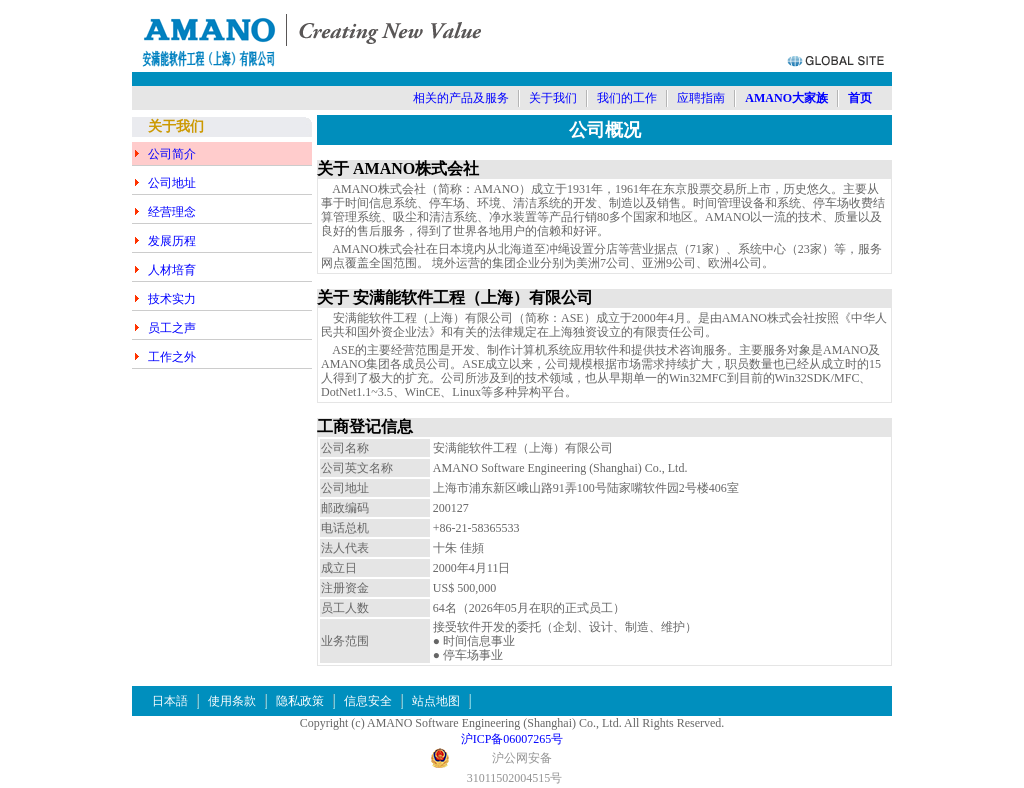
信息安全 (368, 701)
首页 (860, 98)
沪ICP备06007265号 (512, 739)
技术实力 (172, 299)
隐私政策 (300, 701)
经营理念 (172, 212)
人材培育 (172, 270)
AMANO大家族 (786, 98)
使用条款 (232, 701)
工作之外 (172, 357)
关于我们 (553, 98)
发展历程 (172, 241)
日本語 (170, 701)
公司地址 (172, 183)
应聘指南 (701, 98)
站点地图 (436, 701)
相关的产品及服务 (461, 98)
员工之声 (172, 328)
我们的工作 (627, 98)
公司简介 (172, 154)
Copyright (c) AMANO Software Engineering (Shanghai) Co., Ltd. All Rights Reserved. (512, 723)
